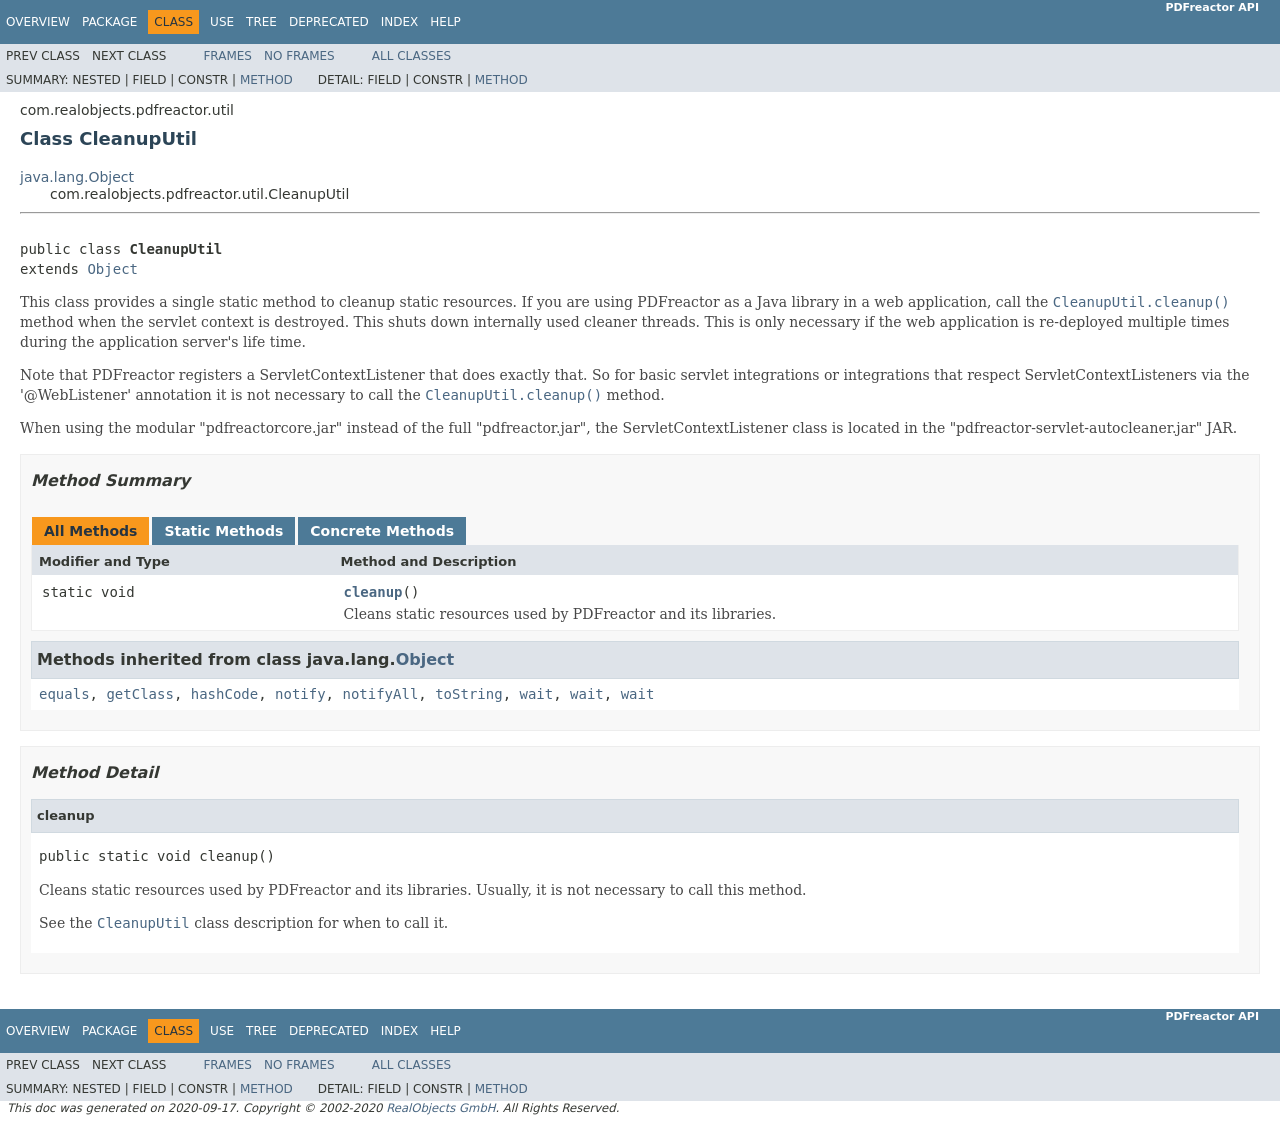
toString (468, 694)
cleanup (373, 592)
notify (300, 694)
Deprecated (329, 22)
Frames (227, 56)
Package (109, 22)
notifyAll (380, 694)
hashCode (224, 694)
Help (445, 22)
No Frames (299, 56)
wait (536, 694)
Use (222, 22)
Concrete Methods (382, 531)
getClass (139, 694)
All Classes (411, 56)
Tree (261, 22)
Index (400, 22)
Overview (38, 22)
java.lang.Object (77, 177)
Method (266, 80)
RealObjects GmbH (440, 1108)
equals (64, 694)
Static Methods (223, 531)
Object (112, 269)
